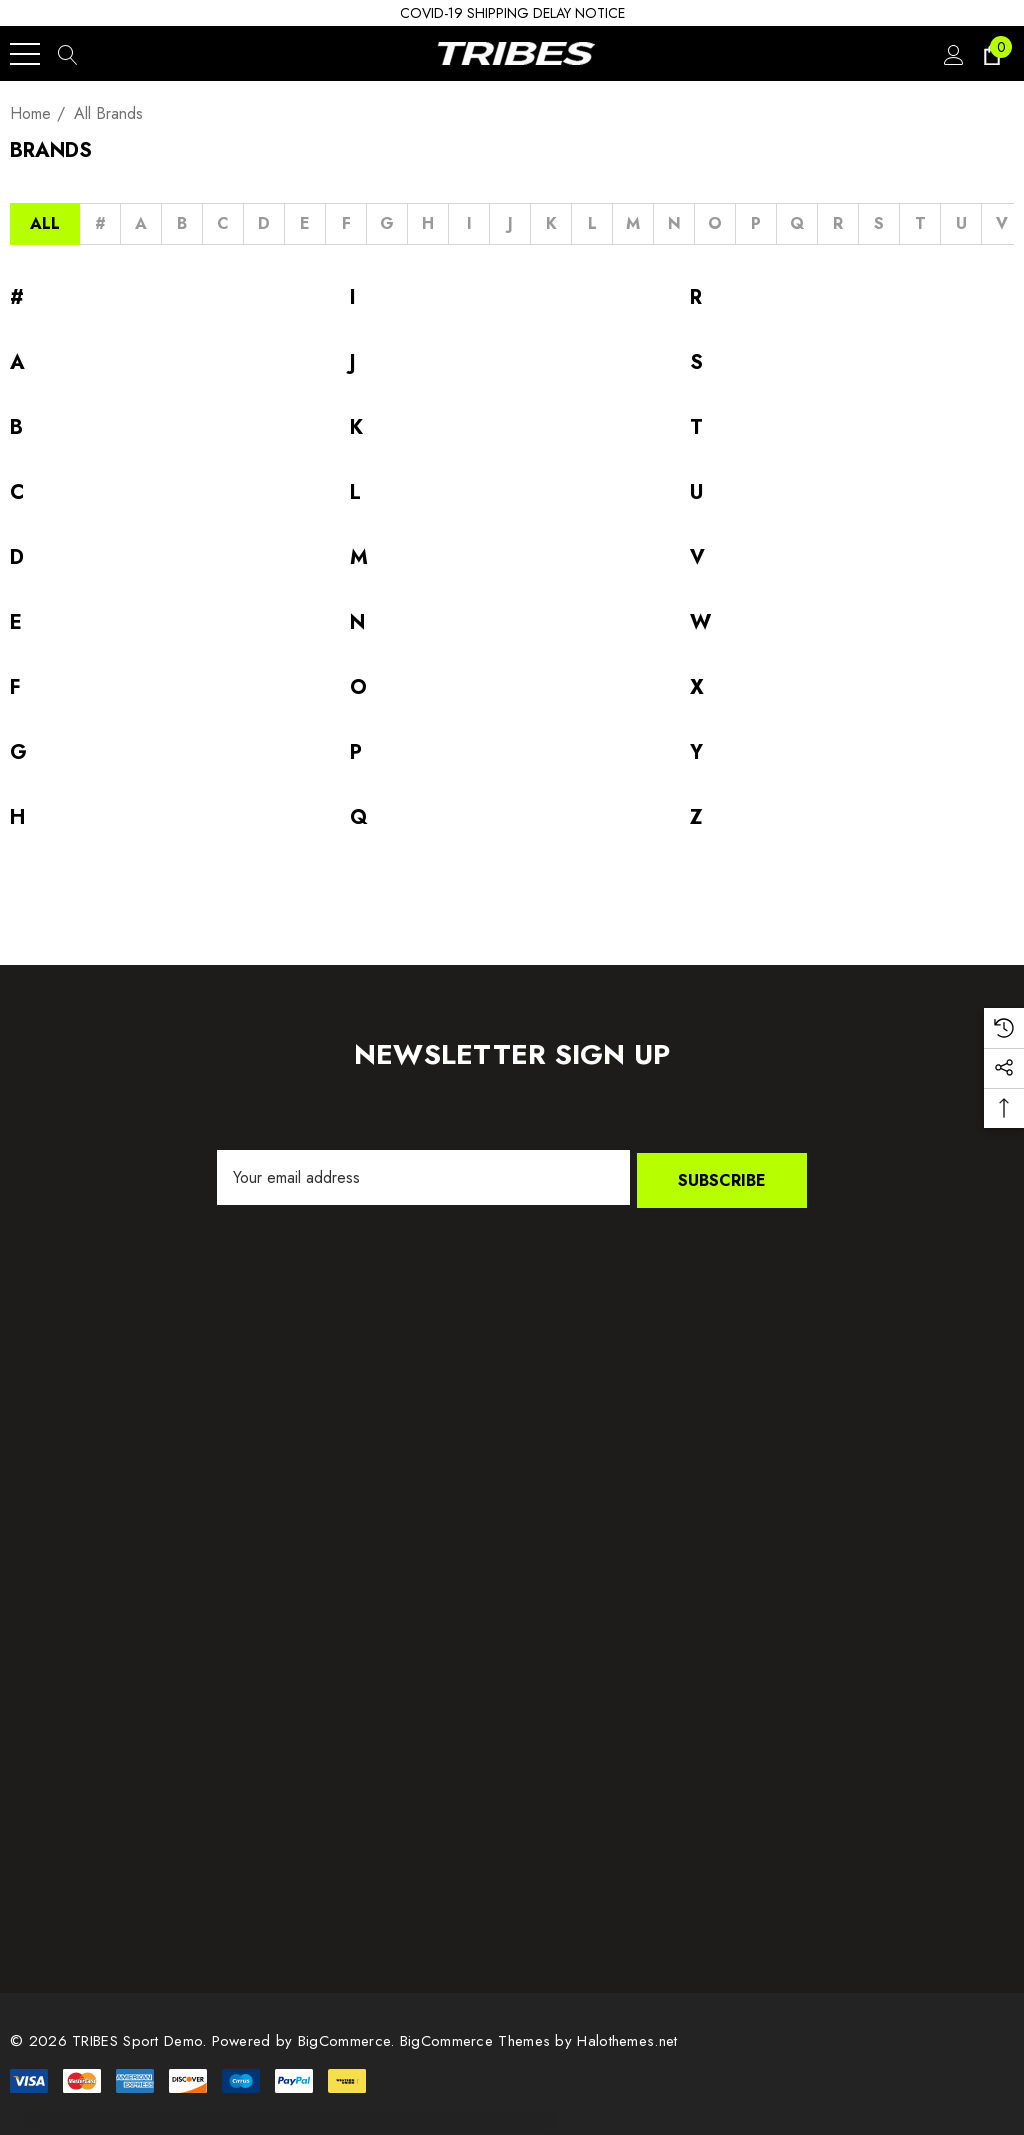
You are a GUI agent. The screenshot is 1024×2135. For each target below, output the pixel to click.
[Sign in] (952, 54)
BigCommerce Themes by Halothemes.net (539, 2038)
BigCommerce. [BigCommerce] (349, 2038)
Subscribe (722, 1177)
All (45, 223)
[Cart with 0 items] (990, 54)
